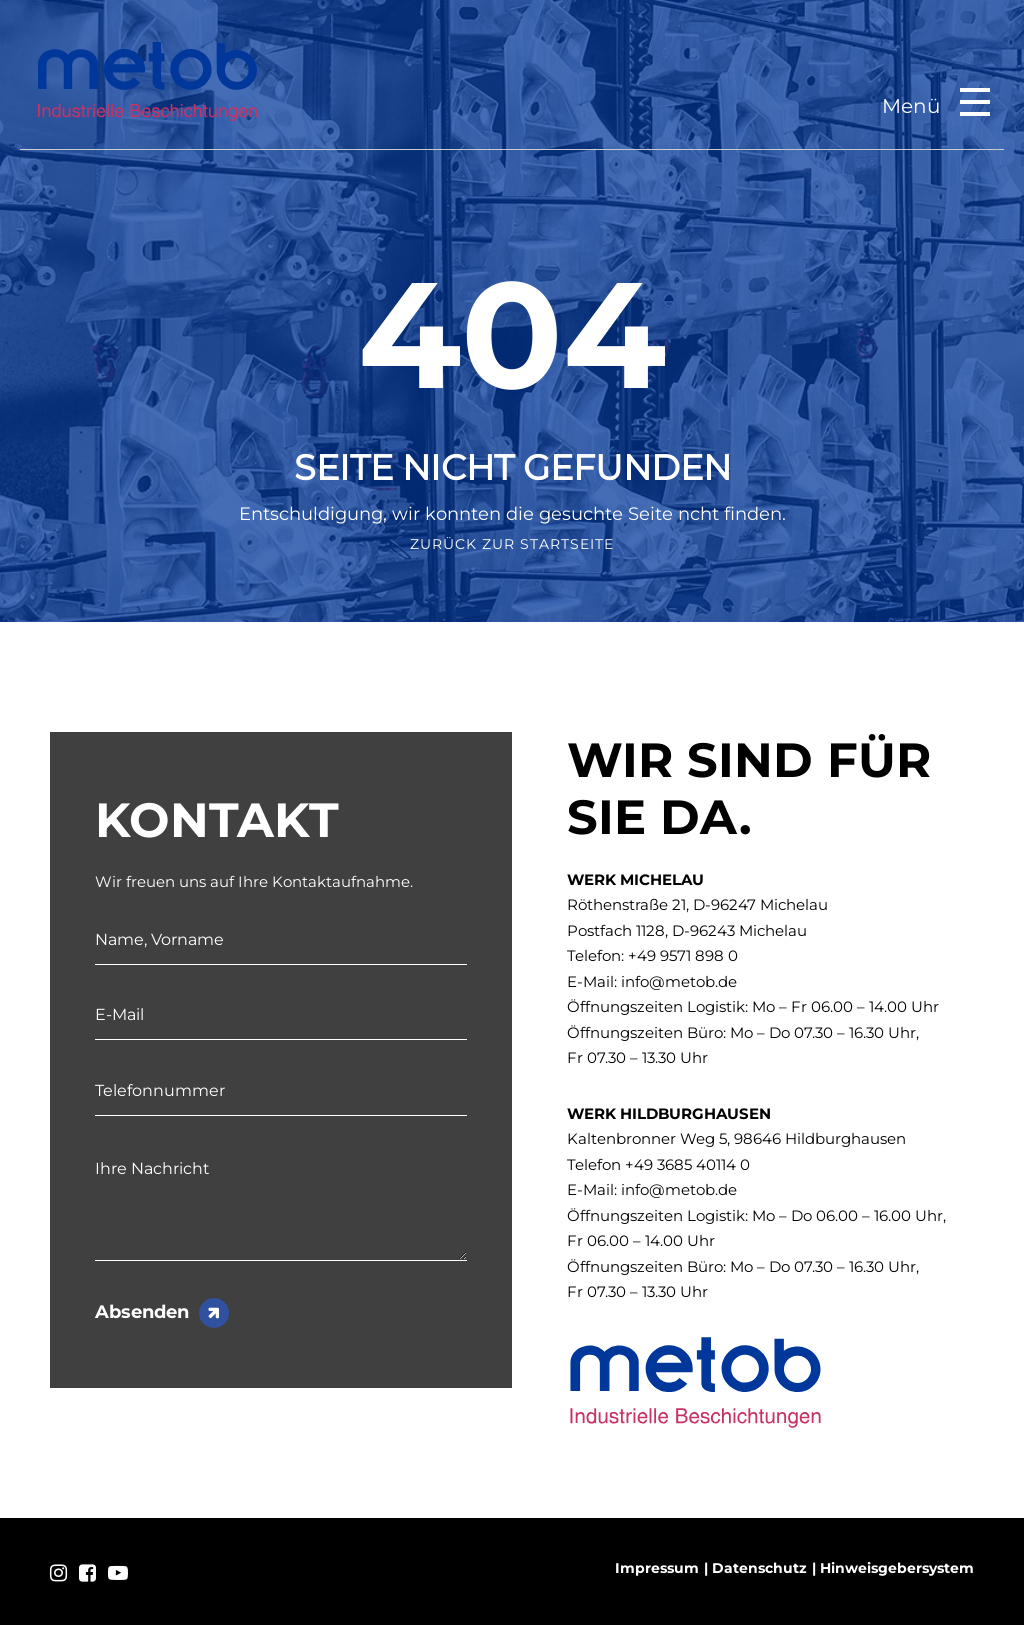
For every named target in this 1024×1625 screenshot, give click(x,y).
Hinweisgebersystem (897, 1568)
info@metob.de (679, 981)
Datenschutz (759, 1568)
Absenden (142, 1312)
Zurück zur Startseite (512, 544)
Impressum (657, 1568)
